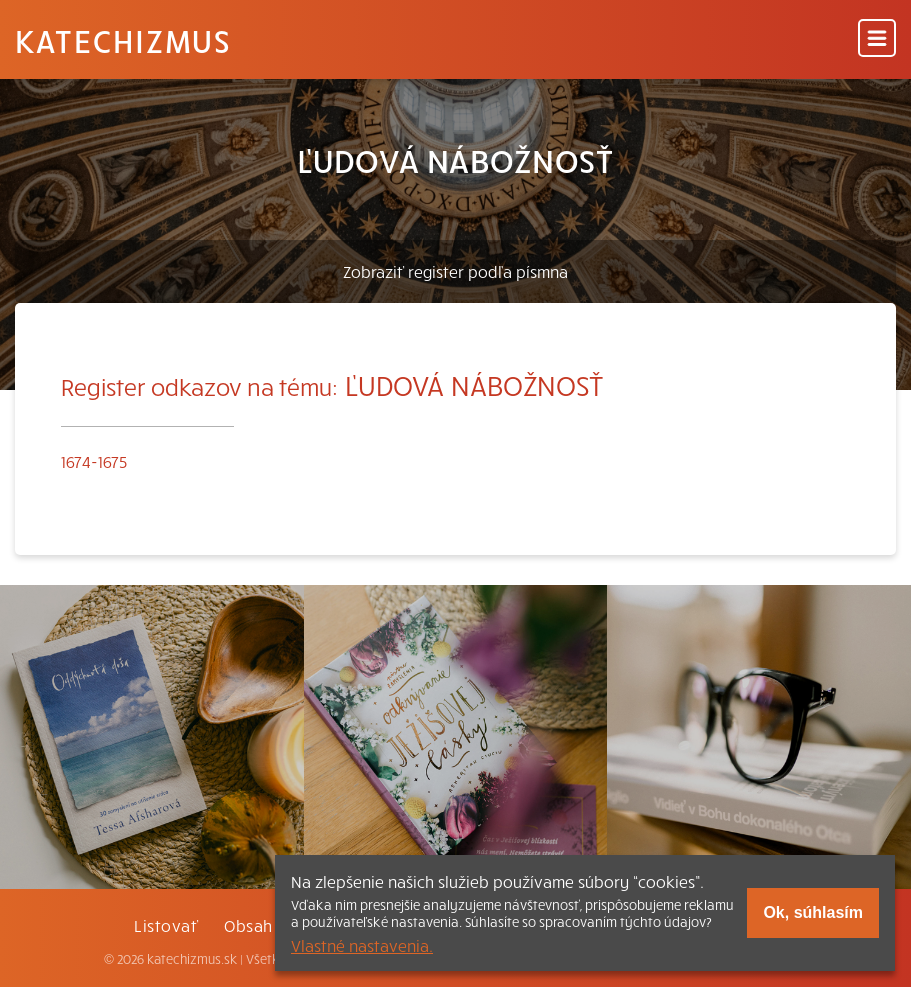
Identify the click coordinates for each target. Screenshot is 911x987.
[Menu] (877, 39)
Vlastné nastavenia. (362, 945)
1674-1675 (94, 461)
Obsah (248, 925)
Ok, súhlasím (813, 912)
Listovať (166, 925)
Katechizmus (123, 40)
